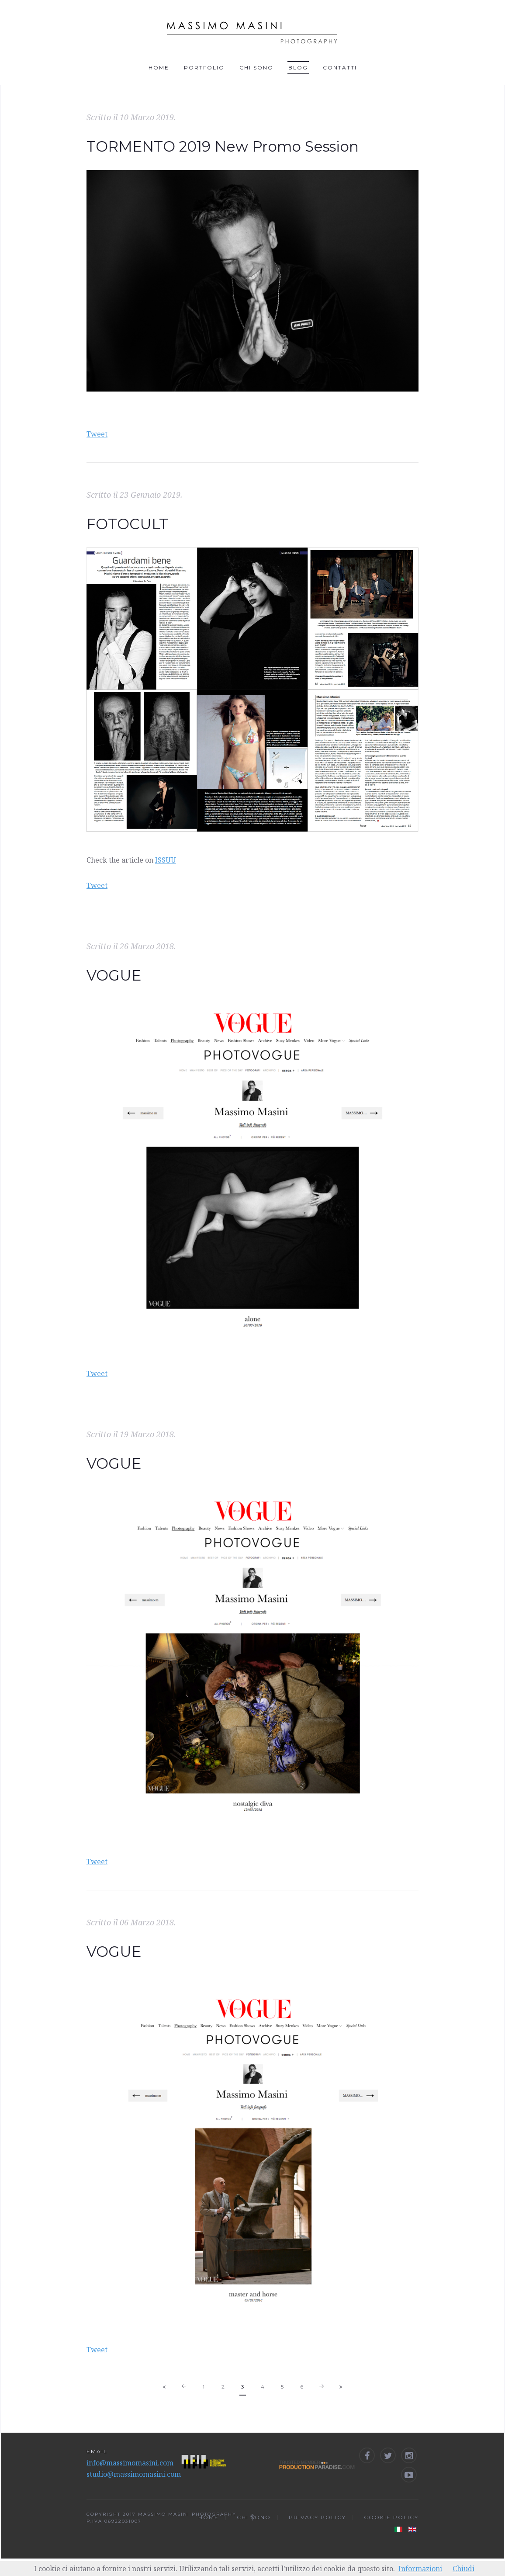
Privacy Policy (317, 2517)
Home (159, 67)
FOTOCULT (127, 524)
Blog (298, 67)
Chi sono (256, 67)
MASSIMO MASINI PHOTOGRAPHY (187, 2514)
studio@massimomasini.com (133, 2474)
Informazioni (420, 2568)
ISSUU (165, 860)
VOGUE (113, 975)
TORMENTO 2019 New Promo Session (222, 146)
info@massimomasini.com (129, 2463)
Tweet (96, 434)
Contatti (340, 67)
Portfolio (204, 67)
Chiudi (463, 2568)
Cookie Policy (391, 2517)
